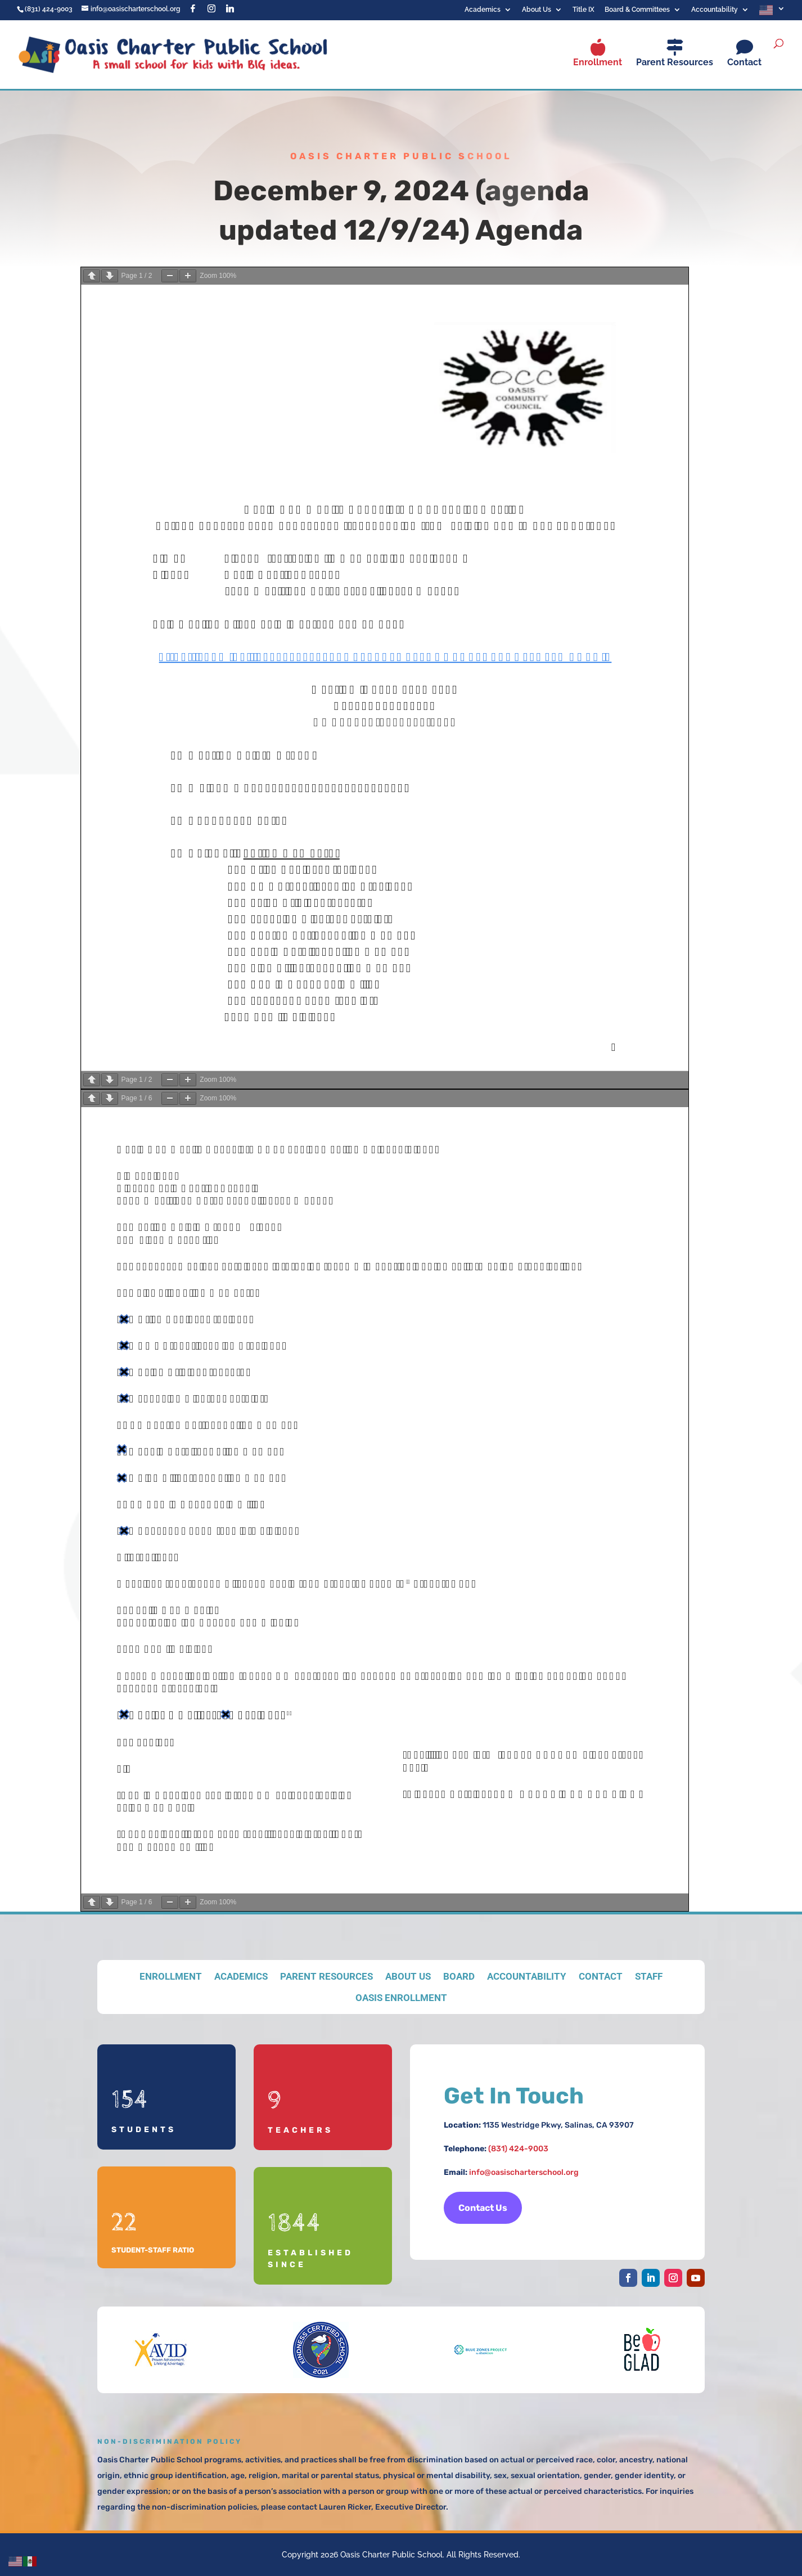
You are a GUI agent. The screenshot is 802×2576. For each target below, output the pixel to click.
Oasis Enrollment (401, 1997)
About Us (536, 10)
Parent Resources (674, 62)
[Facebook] (193, 8)
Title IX (583, 10)
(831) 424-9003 (518, 2149)
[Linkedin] (230, 8)
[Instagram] (211, 8)
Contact (744, 62)
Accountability (714, 10)
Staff (649, 1976)
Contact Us (482, 2207)
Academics (483, 10)
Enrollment (597, 62)
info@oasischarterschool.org (524, 2172)
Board (459, 1976)
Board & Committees (637, 10)
